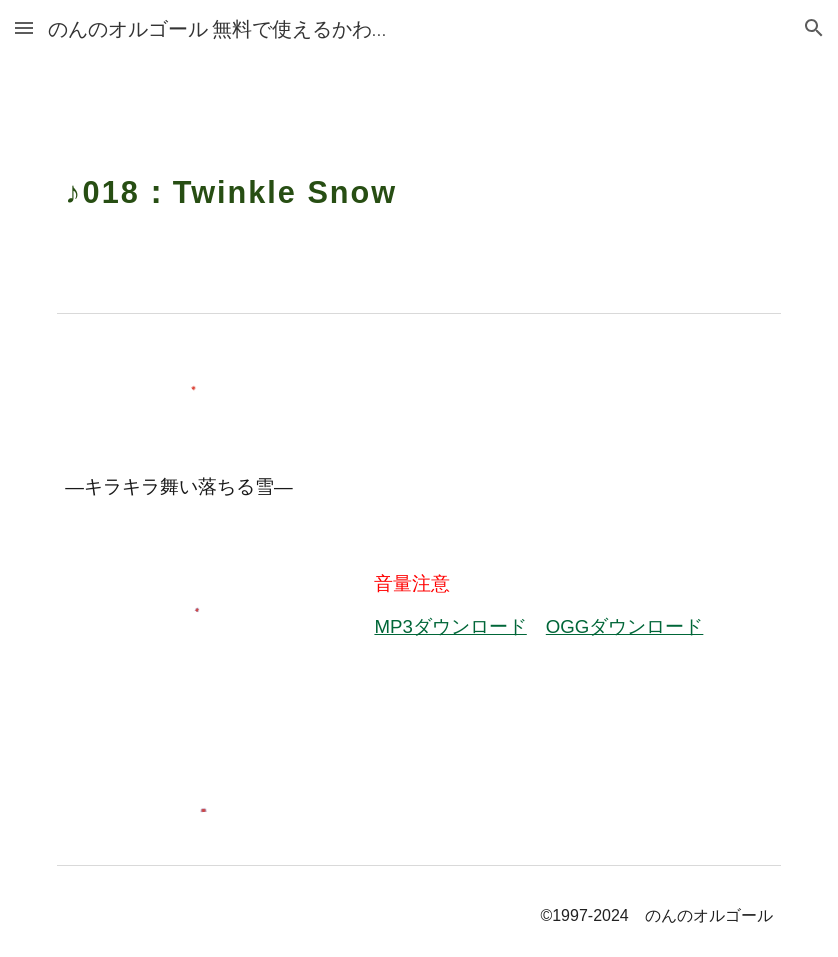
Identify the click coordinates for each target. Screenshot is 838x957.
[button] (24, 27)
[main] (418, 180)
